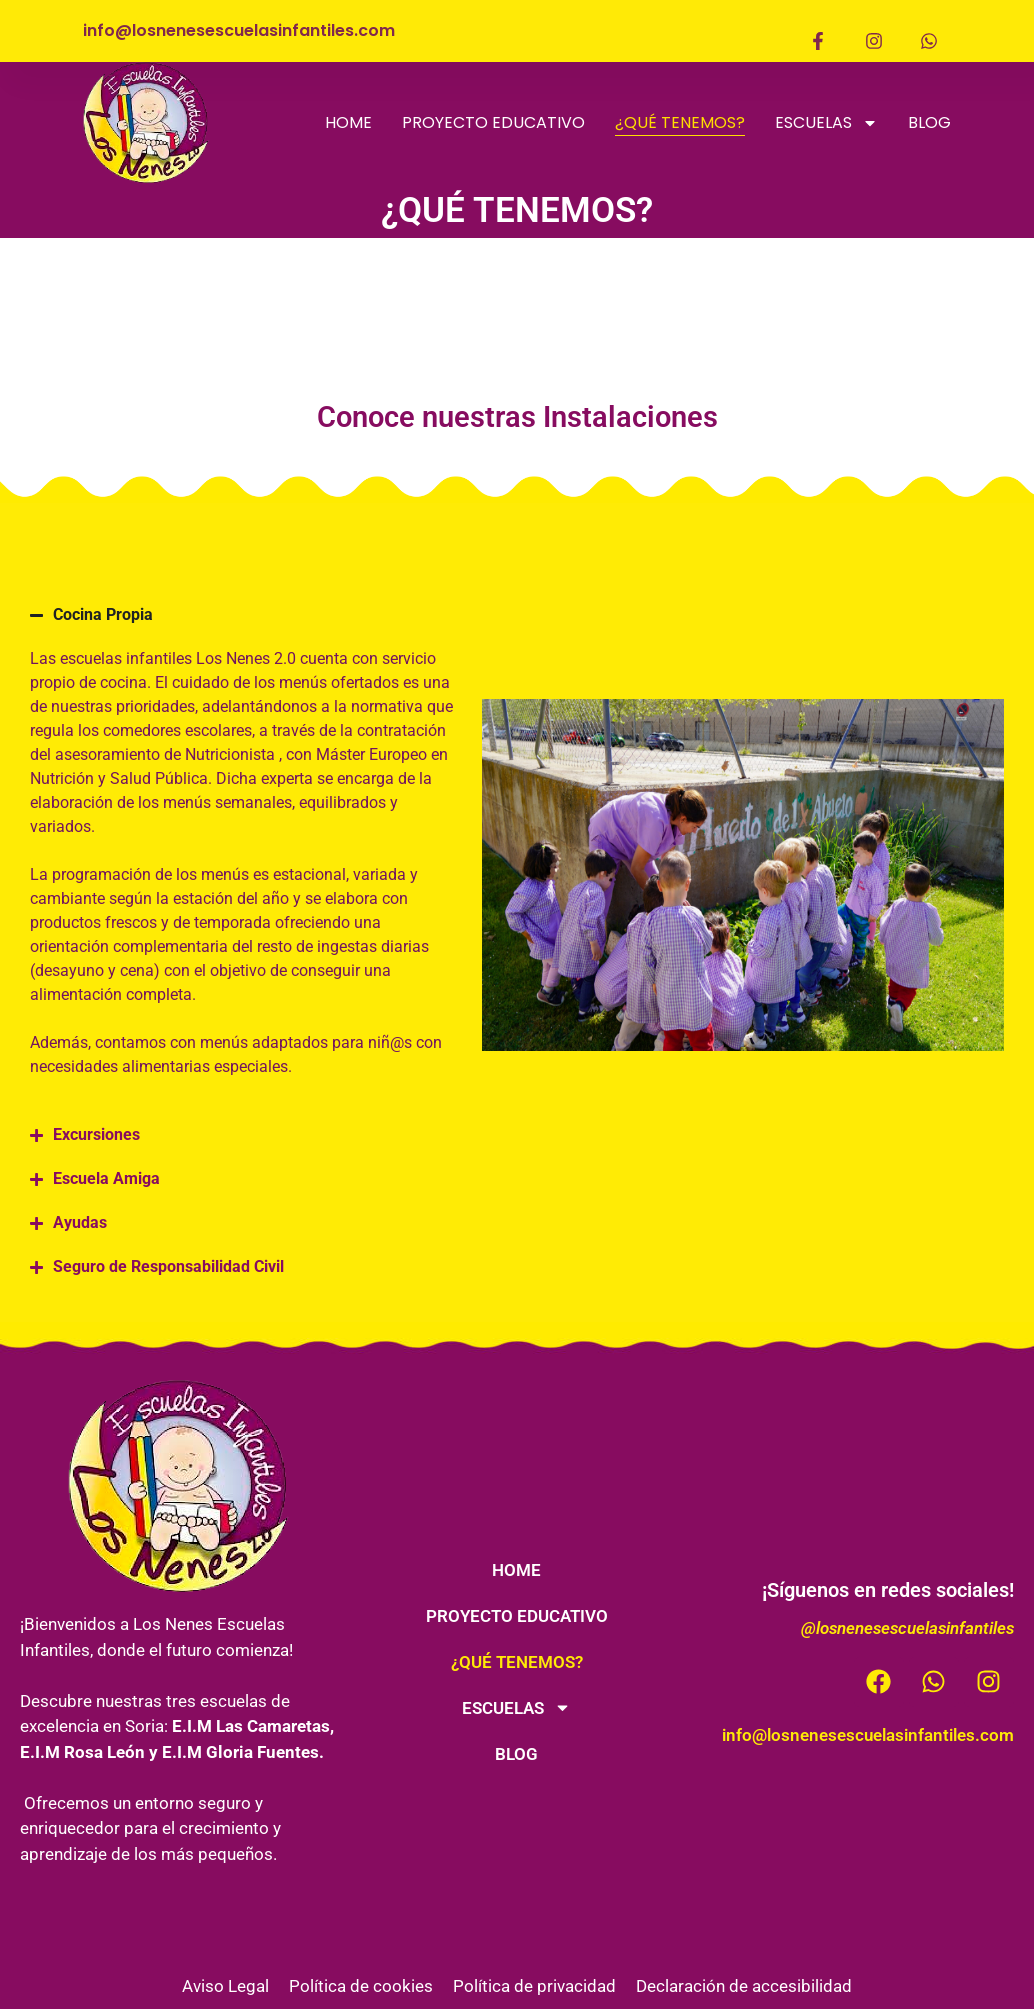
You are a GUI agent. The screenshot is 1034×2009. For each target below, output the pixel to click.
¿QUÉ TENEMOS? (680, 122)
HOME (348, 122)
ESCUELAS (826, 123)
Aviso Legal (225, 1986)
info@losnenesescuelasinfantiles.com (868, 1735)
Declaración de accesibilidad (744, 1986)
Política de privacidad (534, 1986)
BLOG (929, 122)
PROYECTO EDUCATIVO (493, 122)
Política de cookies (361, 1986)
